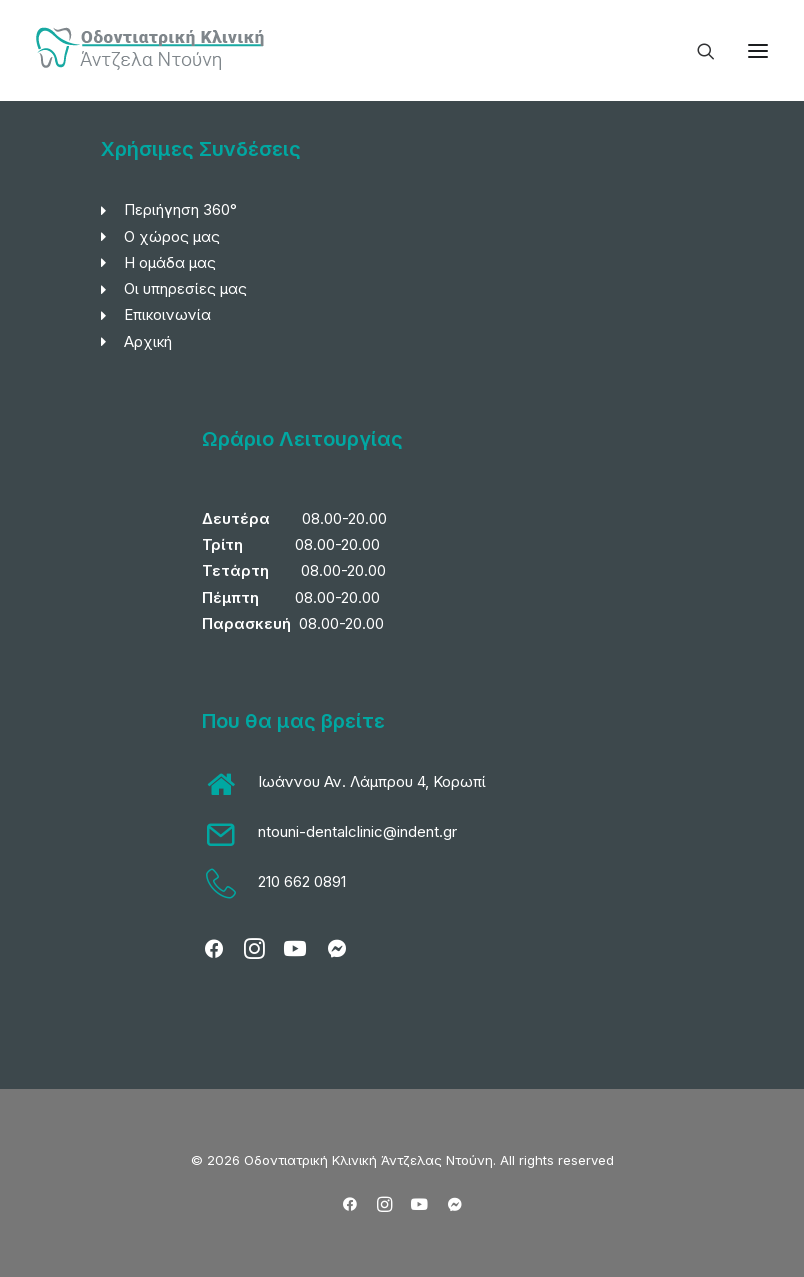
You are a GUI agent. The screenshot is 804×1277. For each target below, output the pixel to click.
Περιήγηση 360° (180, 209)
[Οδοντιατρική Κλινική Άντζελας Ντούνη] (153, 50)
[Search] (697, 51)
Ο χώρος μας (172, 236)
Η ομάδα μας (170, 262)
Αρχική (148, 341)
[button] (758, 50)
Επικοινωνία (167, 314)
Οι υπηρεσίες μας (185, 288)
